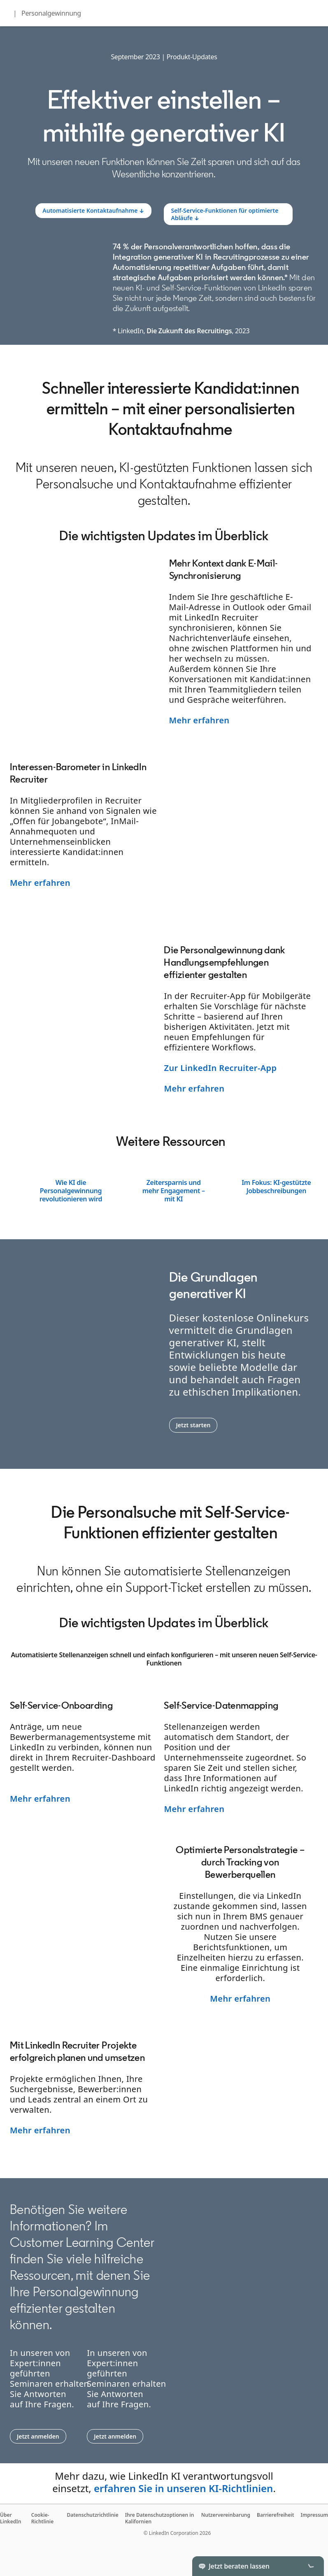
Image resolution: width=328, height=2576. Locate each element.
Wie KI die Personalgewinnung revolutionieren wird (71, 1190)
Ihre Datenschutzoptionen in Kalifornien (159, 2518)
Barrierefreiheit (275, 2514)
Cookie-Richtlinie (42, 2518)
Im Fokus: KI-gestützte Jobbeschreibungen (276, 1186)
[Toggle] (310, 2566)
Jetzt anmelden (41, 2436)
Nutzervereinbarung (225, 2514)
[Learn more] (93, 210)
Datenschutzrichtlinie (92, 2514)
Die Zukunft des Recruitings (189, 330)
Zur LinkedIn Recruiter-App (220, 1067)
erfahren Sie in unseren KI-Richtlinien (183, 2488)
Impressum (314, 2514)
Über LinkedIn (10, 2518)
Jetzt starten (197, 1425)
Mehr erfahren (199, 720)
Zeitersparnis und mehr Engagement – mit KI (173, 1190)
